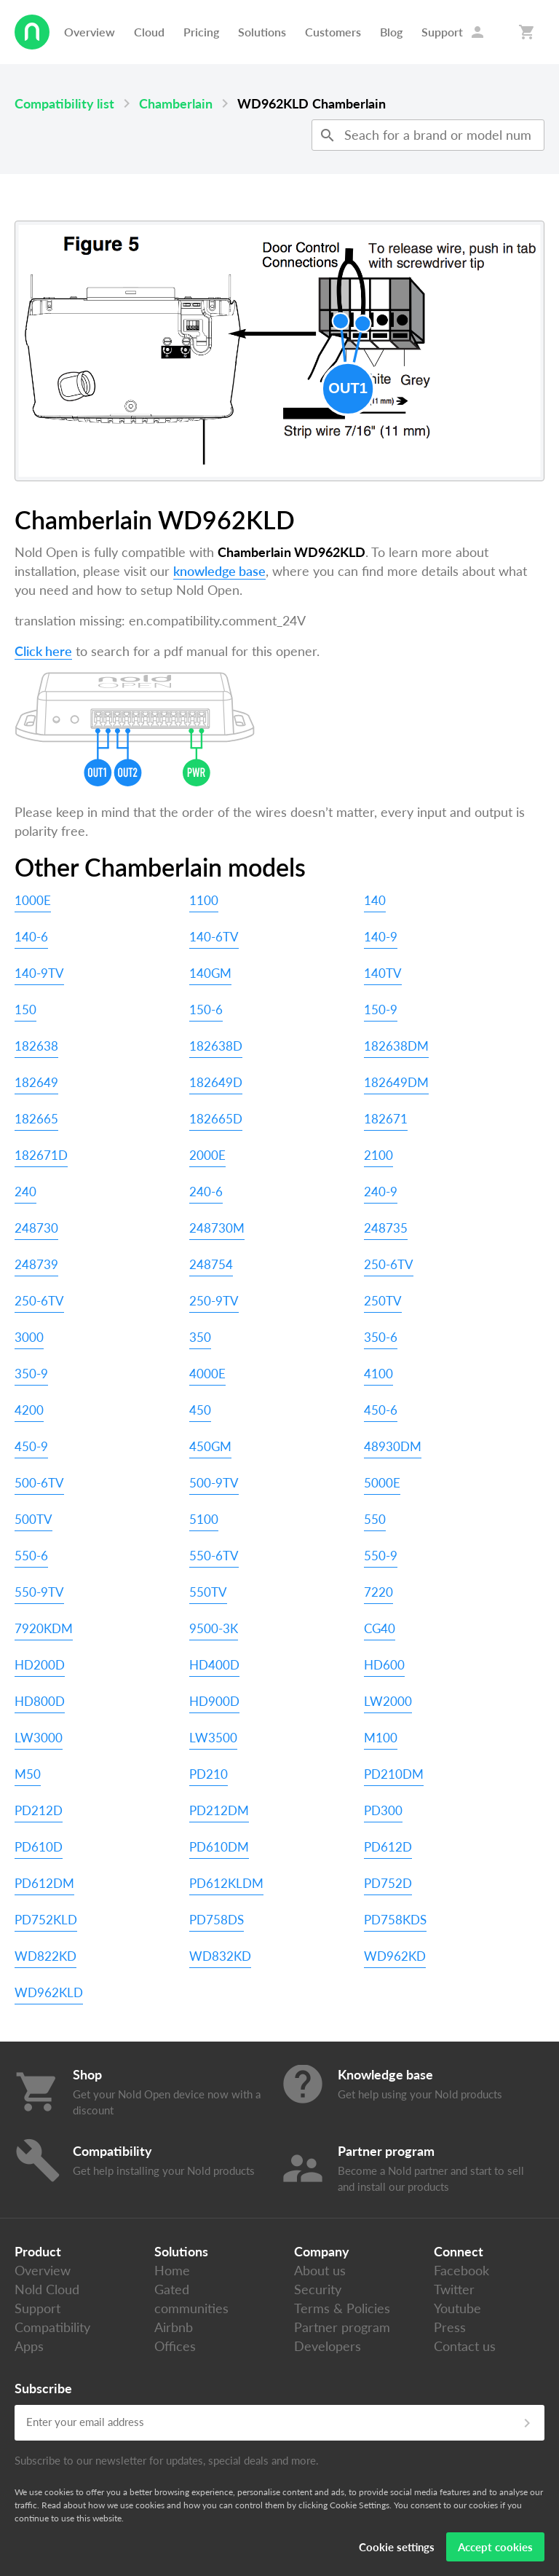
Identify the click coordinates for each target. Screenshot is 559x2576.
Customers (333, 32)
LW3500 (213, 1737)
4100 (378, 1373)
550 (375, 1519)
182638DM (396, 1046)
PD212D (39, 1810)
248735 (386, 1228)
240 (25, 1191)
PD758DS (216, 1919)
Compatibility (52, 2327)
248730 (36, 1228)
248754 (211, 1264)
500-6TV (39, 1482)
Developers (327, 2346)
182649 (36, 1082)
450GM (210, 1446)
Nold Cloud (47, 2289)
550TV (208, 1592)
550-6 (31, 1555)
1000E (33, 900)
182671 (386, 1118)
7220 (378, 1592)
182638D (215, 1046)
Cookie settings (397, 2546)
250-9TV (214, 1300)
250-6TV (388, 1264)
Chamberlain (176, 103)
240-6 (206, 1191)
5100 (203, 1519)
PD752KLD (46, 1919)
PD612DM (44, 1883)
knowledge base (219, 571)
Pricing (201, 32)
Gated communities (191, 2298)
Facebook (461, 2270)
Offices (175, 2346)
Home (172, 2270)
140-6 (31, 936)
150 (25, 1009)
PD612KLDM (226, 1883)
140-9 (380, 936)
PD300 (383, 1810)
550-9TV (39, 1592)
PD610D (39, 1846)
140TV (383, 973)
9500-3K (213, 1628)
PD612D (388, 1846)
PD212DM (219, 1810)
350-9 (31, 1373)
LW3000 (39, 1737)
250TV (383, 1300)
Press (450, 2327)
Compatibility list (64, 103)
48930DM (392, 1446)
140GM (210, 973)
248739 (36, 1264)
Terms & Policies (342, 2308)
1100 (203, 900)
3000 (29, 1337)
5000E (382, 1482)
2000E (207, 1155)
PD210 (208, 1774)
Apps (29, 2346)
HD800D (40, 1701)
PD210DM (394, 1774)
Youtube (457, 2308)
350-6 (380, 1337)
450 (200, 1410)
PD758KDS (395, 1919)
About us (320, 2270)
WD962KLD (49, 1992)
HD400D (214, 1664)
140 (375, 900)
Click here (43, 651)
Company (321, 2251)
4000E (207, 1373)
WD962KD (395, 1956)
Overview (89, 32)
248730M (217, 1228)
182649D (215, 1082)
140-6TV (214, 936)
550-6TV (214, 1555)
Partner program (342, 2327)
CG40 (379, 1628)
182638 (36, 1046)
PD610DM (219, 1846)
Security (317, 2289)
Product (38, 2251)
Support (442, 32)
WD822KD (45, 1956)
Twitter (454, 2289)
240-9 (380, 1191)
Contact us (465, 2346)
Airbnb (173, 2327)
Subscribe (43, 2388)
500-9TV (214, 1482)
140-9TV (39, 973)
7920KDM (44, 1628)
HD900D (214, 1701)
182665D (215, 1118)
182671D (41, 1155)
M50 (28, 1774)
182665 (36, 1118)
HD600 (384, 1664)
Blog (391, 32)
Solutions (262, 32)
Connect (458, 2251)
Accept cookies (495, 2546)
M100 (380, 1737)
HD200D (40, 1664)
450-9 (31, 1446)
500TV (33, 1519)
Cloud (149, 32)
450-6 (380, 1410)
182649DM (396, 1082)
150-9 (380, 1009)
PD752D (388, 1883)
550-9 (380, 1555)
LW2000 (388, 1701)
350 (200, 1337)
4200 (29, 1410)
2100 (378, 1155)
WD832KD (220, 1956)
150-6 (206, 1009)
